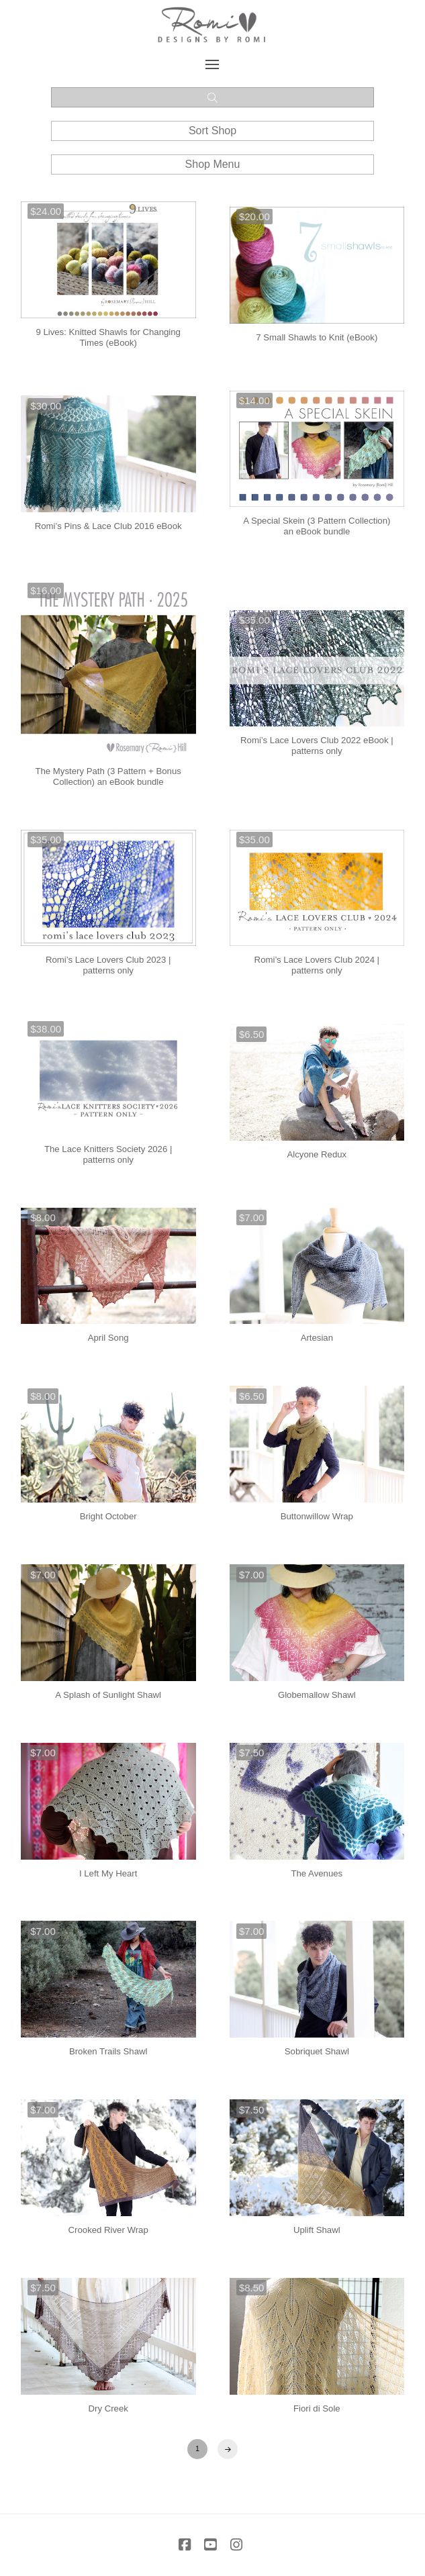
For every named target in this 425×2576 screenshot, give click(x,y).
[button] (213, 64)
